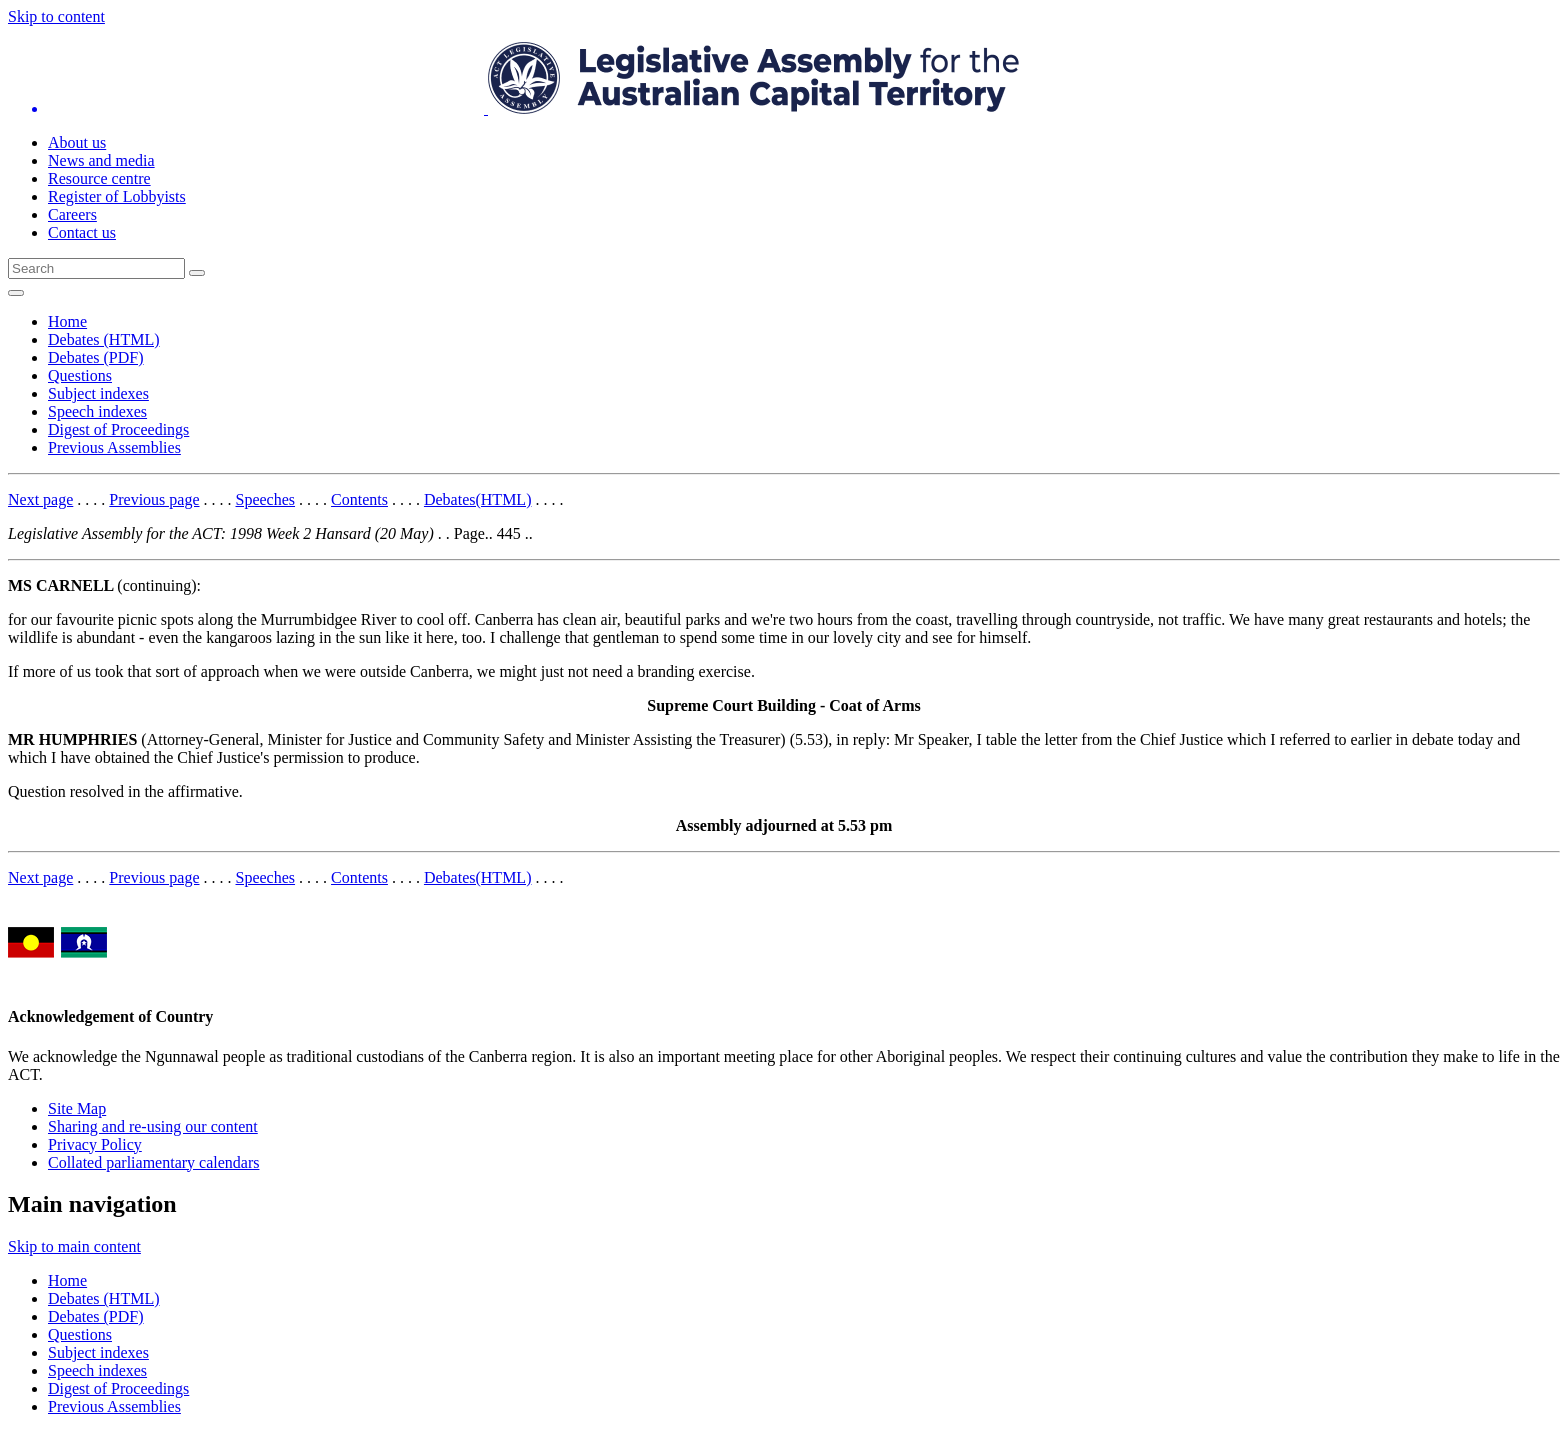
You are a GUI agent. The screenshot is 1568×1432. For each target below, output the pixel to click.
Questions (80, 375)
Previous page (154, 499)
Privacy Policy (95, 1144)
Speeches (266, 499)
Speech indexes (97, 411)
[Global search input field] (96, 268)
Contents (359, 499)
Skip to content (56, 16)
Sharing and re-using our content (153, 1126)
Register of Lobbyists (117, 196)
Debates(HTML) (478, 499)
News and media (101, 160)
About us (77, 142)
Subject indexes (98, 393)
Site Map (77, 1108)
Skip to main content (74, 1246)
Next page (40, 499)
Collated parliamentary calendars (153, 1162)
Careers (72, 214)
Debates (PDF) (96, 357)
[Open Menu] (16, 293)
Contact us (82, 232)
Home (67, 321)
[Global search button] (197, 273)
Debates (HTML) (104, 339)
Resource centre (99, 178)
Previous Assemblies (114, 447)
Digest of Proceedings (118, 429)
